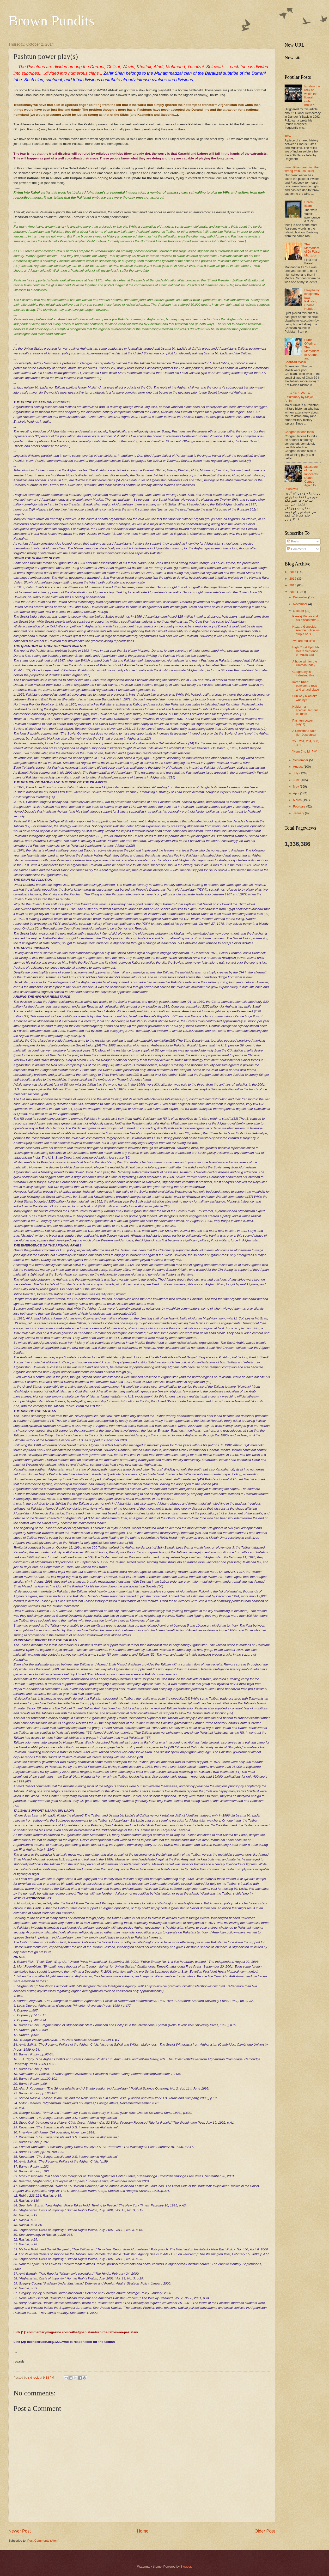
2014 (293, 592)
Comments (296, 549)
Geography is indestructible (303, 673)
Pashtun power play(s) (302, 722)
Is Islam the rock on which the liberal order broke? (312, 96)
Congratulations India (299, 432)
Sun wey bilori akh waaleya (304, 697)
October (299, 611)
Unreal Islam (308, 203)
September (301, 760)
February (299, 806)
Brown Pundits (51, 21)
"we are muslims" (304, 641)
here (241, 241)
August (298, 766)
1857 (288, 136)
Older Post (265, 2531)
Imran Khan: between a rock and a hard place (305, 685)
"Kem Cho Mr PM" (304, 751)
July (296, 773)
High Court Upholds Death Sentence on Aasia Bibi (305, 650)
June (297, 780)
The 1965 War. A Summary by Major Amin (299, 396)
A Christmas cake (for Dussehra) (304, 732)
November (300, 604)
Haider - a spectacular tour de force (305, 710)
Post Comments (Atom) (43, 2540)
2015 (293, 585)
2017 (293, 572)
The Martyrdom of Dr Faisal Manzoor (312, 250)
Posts (293, 541)
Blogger (186, 2566)
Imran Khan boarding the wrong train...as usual (302, 169)
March (297, 800)
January (299, 813)
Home (142, 2531)
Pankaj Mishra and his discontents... (305, 618)
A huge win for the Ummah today (304, 663)
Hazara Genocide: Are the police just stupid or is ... (306, 630)
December (300, 597)
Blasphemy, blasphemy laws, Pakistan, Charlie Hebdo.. (312, 299)
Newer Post (19, 2531)
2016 (293, 578)
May (296, 786)
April (296, 793)
